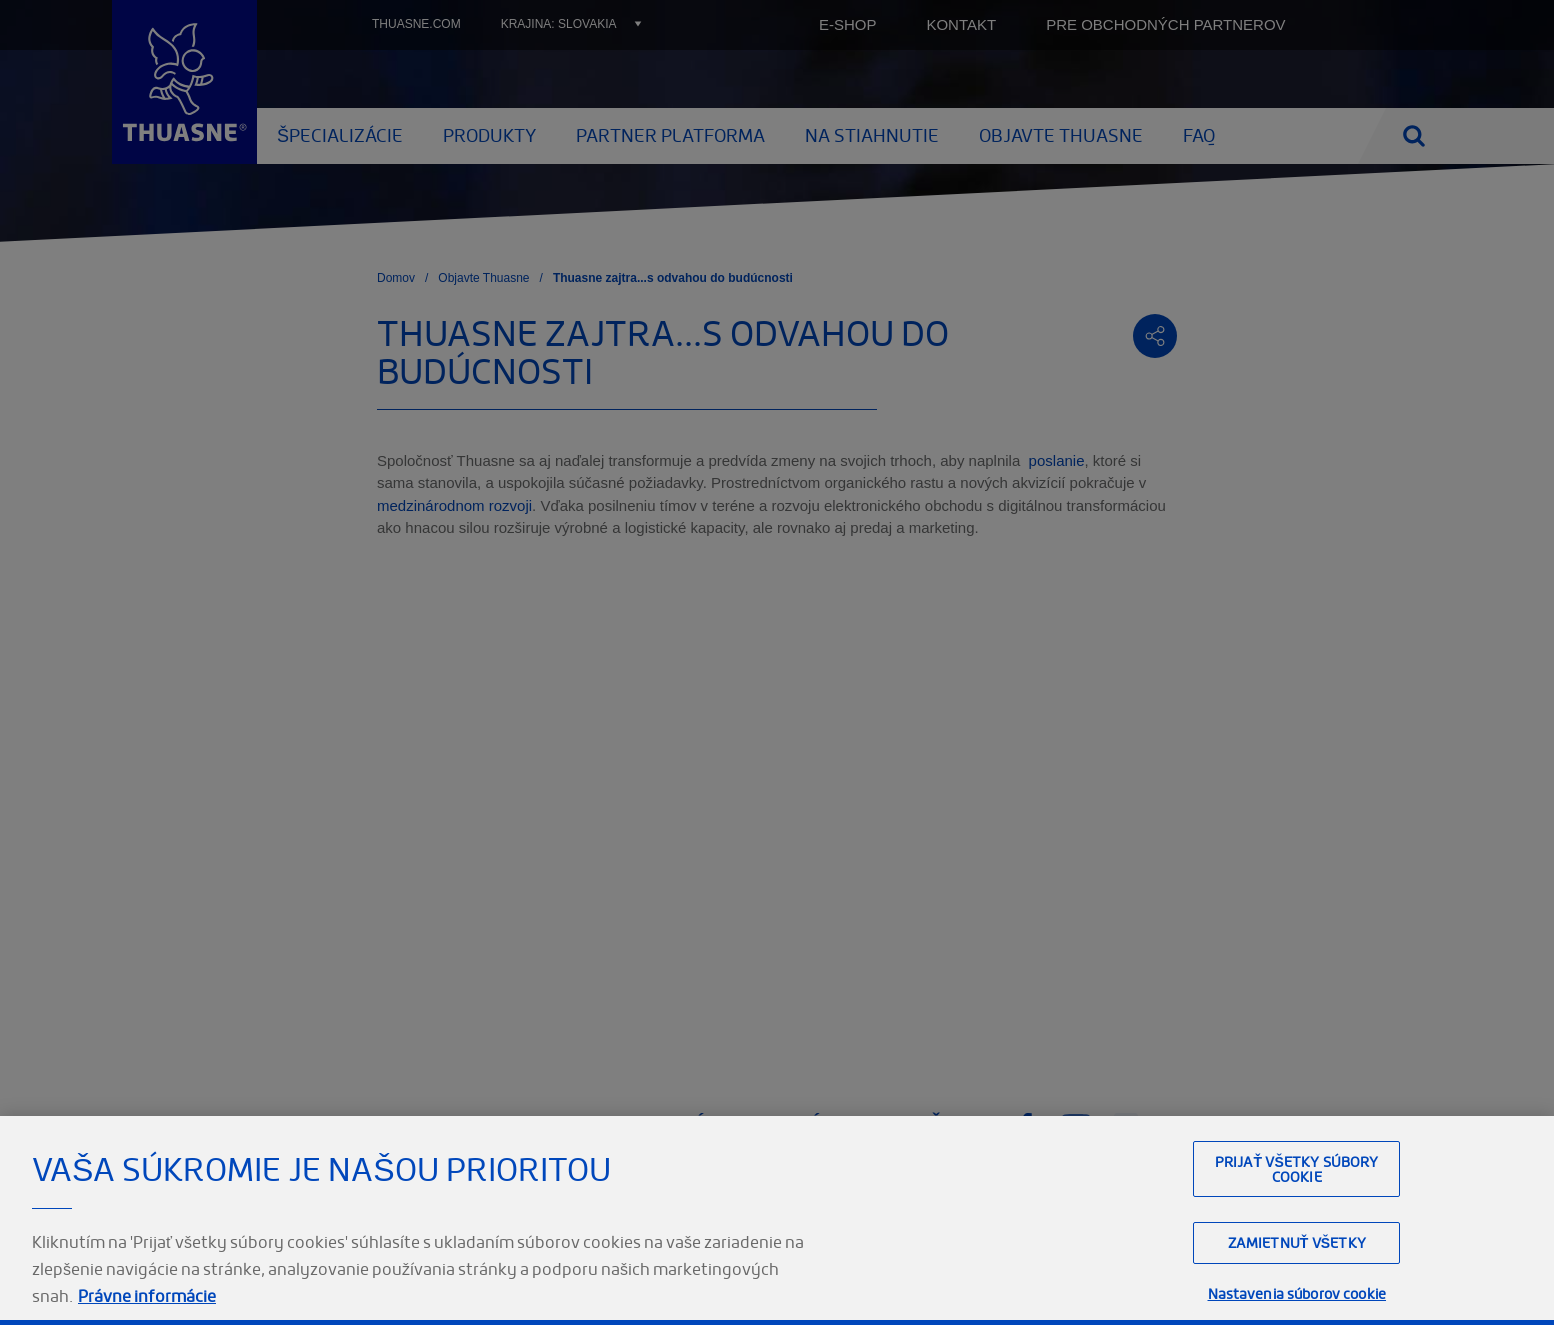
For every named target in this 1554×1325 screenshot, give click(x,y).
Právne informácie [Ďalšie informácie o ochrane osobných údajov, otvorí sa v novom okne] (147, 1296)
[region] (777, 1220)
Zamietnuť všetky (1297, 1242)
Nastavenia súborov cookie (1297, 1293)
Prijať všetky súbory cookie (1297, 1169)
